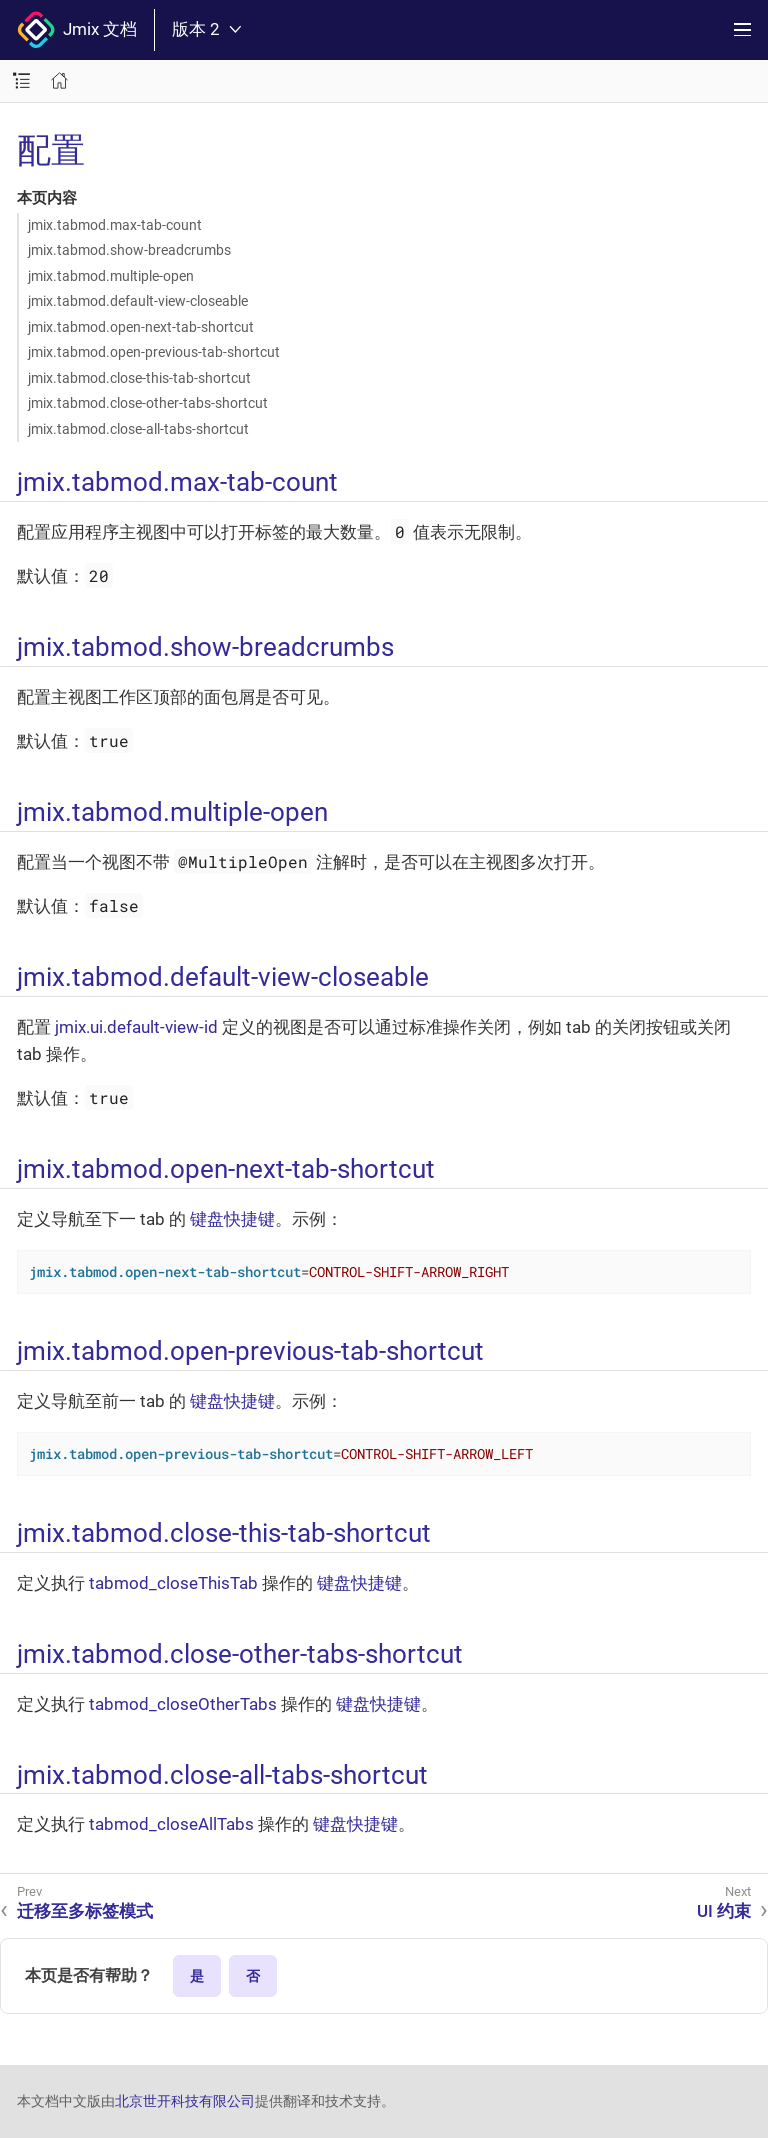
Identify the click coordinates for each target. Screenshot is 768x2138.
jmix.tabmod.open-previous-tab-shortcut (154, 352)
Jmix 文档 (77, 30)
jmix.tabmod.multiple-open (111, 276)
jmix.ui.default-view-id (136, 1027)
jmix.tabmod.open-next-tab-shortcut (141, 327)
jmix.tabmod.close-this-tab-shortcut (139, 378)
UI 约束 (724, 1911)
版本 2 (206, 29)
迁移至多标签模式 (85, 1911)
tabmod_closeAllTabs (171, 1824)
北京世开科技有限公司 (185, 2101)
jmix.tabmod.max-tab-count (115, 225)
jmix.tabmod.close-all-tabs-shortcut (138, 429)
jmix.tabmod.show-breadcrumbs (129, 250)
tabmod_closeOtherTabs (183, 1704)
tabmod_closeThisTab (173, 1583)
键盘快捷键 (232, 1219)
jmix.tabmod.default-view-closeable (138, 301)
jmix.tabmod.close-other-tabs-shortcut (148, 403)
